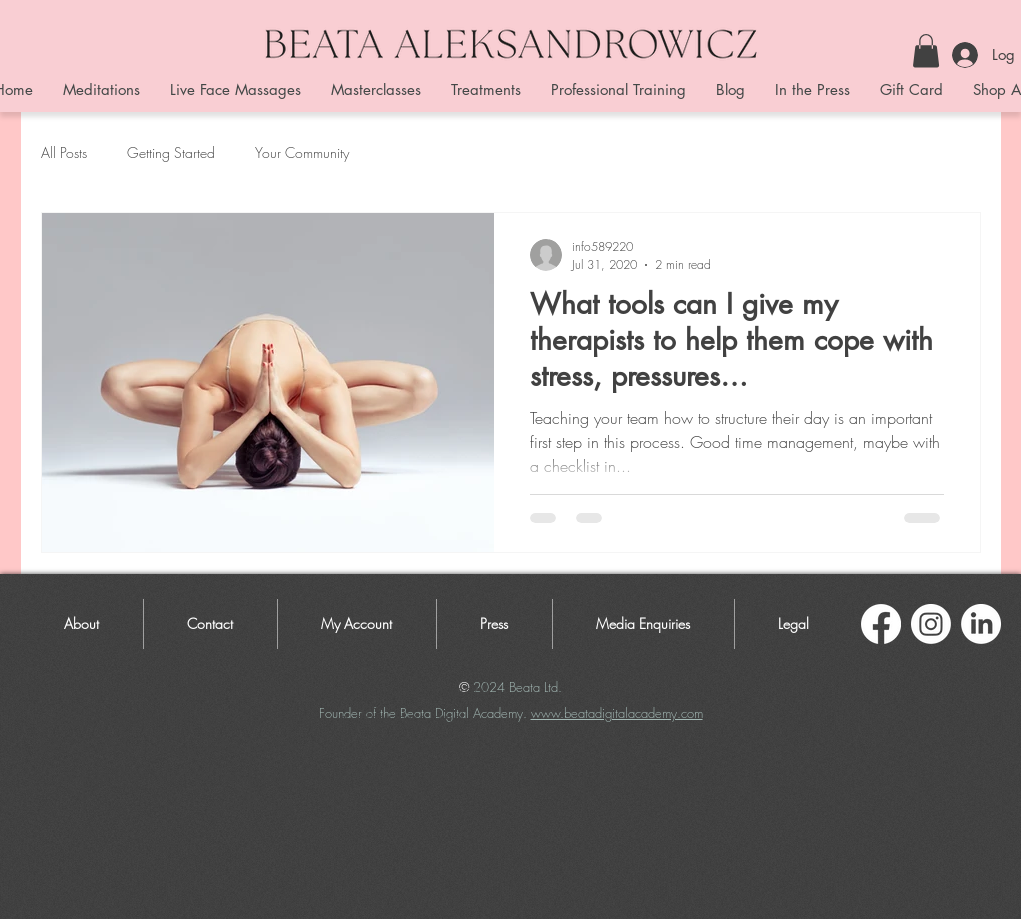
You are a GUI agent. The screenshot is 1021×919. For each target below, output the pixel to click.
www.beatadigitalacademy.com (617, 713)
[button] (926, 50)
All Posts (64, 152)
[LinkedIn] (981, 624)
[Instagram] (931, 624)
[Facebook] (881, 624)
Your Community (302, 152)
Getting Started (171, 152)
